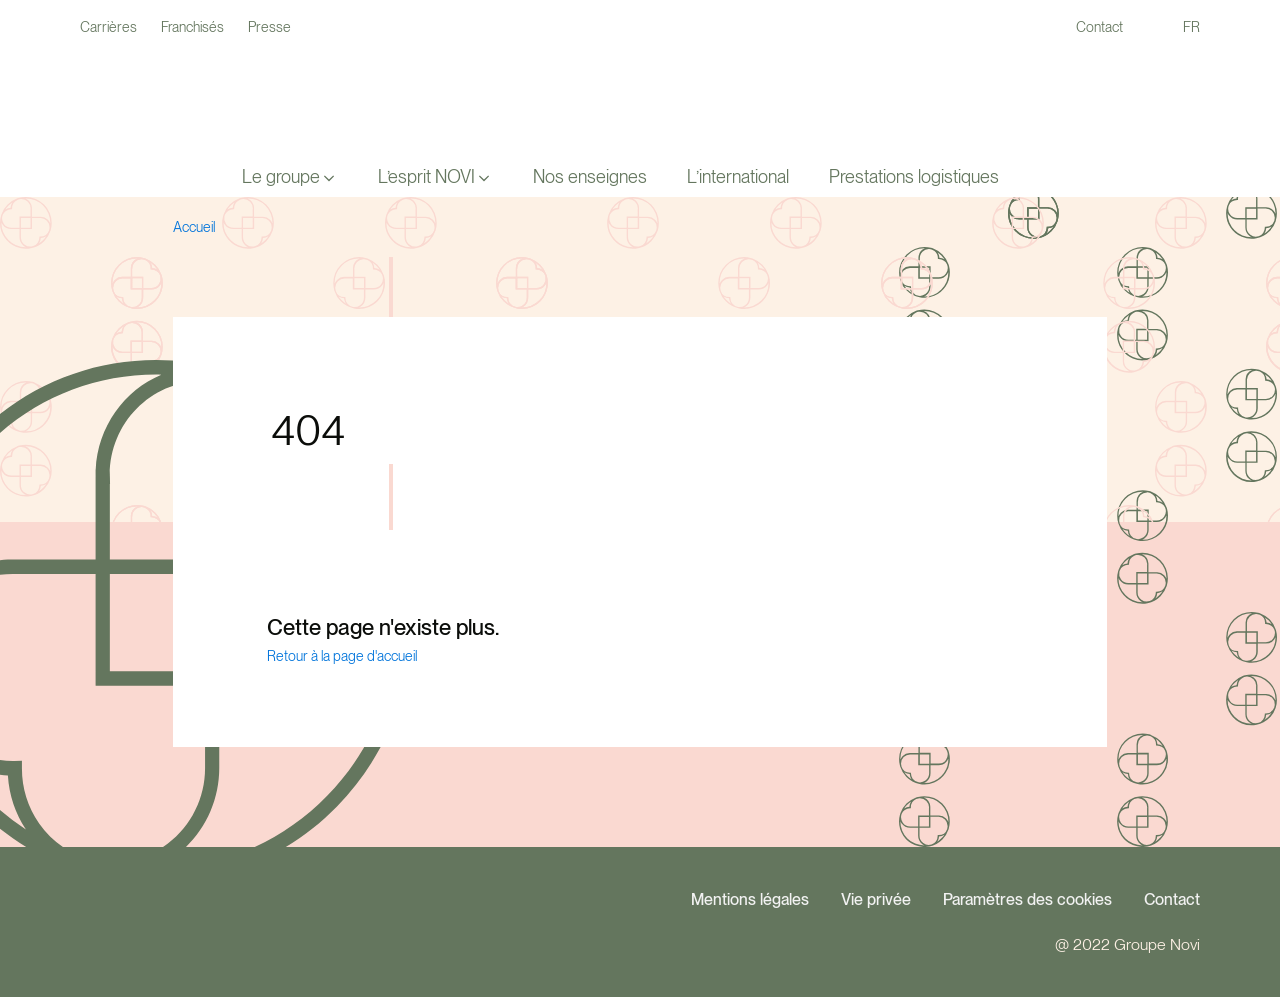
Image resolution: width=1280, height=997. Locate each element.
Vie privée (876, 899)
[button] (290, 177)
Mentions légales (750, 899)
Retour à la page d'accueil (342, 656)
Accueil (194, 227)
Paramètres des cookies (1027, 899)
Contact (1172, 899)
